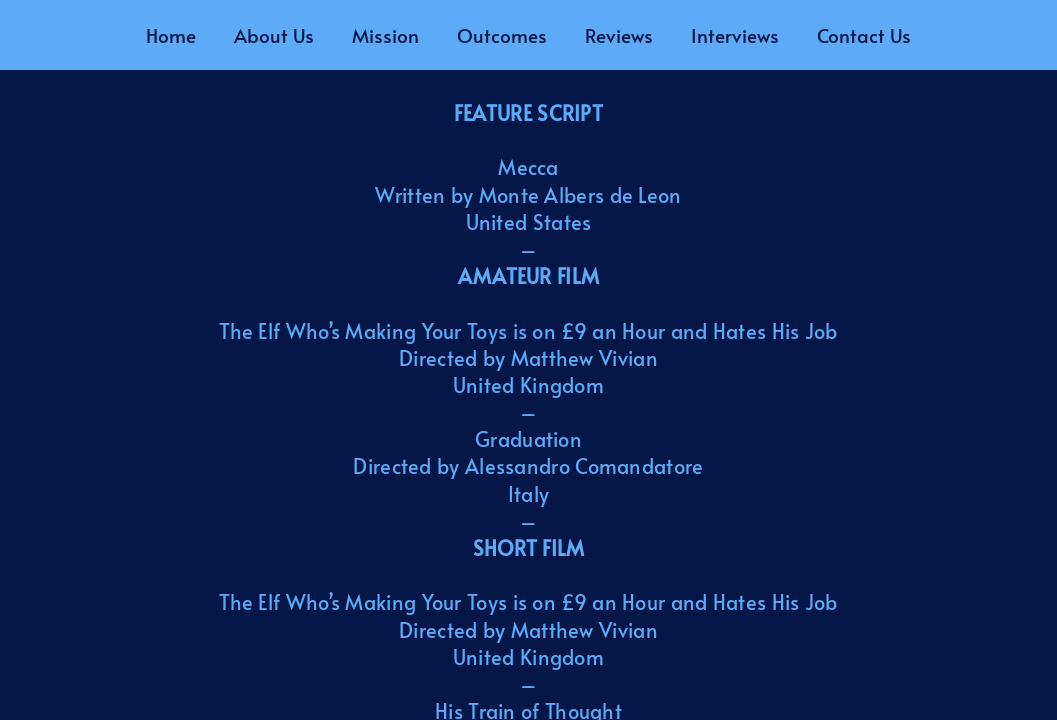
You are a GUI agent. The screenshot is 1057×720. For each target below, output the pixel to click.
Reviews (619, 35)
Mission (385, 35)
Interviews (735, 35)
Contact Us (864, 35)
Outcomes (502, 35)
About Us (274, 35)
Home (171, 35)
